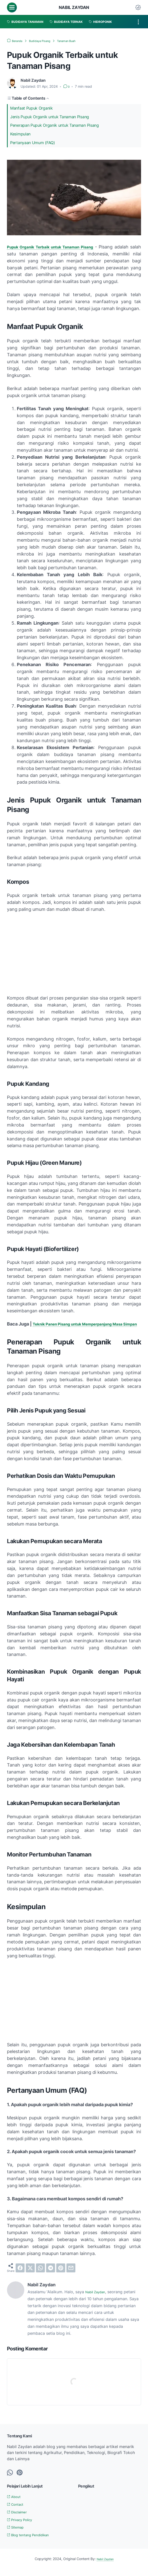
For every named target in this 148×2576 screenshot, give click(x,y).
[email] (70, 2274)
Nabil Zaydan (97, 2298)
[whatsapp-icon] (10, 2480)
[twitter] (30, 2274)
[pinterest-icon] (20, 2480)
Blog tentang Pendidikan (32, 2541)
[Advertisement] (74, 953)
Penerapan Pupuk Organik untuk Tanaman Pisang (54, 125)
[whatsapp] (40, 2274)
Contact (17, 2511)
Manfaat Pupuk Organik (31, 108)
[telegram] (50, 2274)
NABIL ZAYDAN (74, 7)
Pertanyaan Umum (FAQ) (32, 142)
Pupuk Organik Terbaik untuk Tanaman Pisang (57, 246)
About (15, 2503)
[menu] (12, 7)
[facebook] (20, 2274)
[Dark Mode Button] (138, 7)
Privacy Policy (23, 2526)
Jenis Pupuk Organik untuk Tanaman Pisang (49, 117)
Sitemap (17, 2534)
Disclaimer (19, 2519)
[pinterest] (60, 2274)
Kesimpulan (20, 134)
